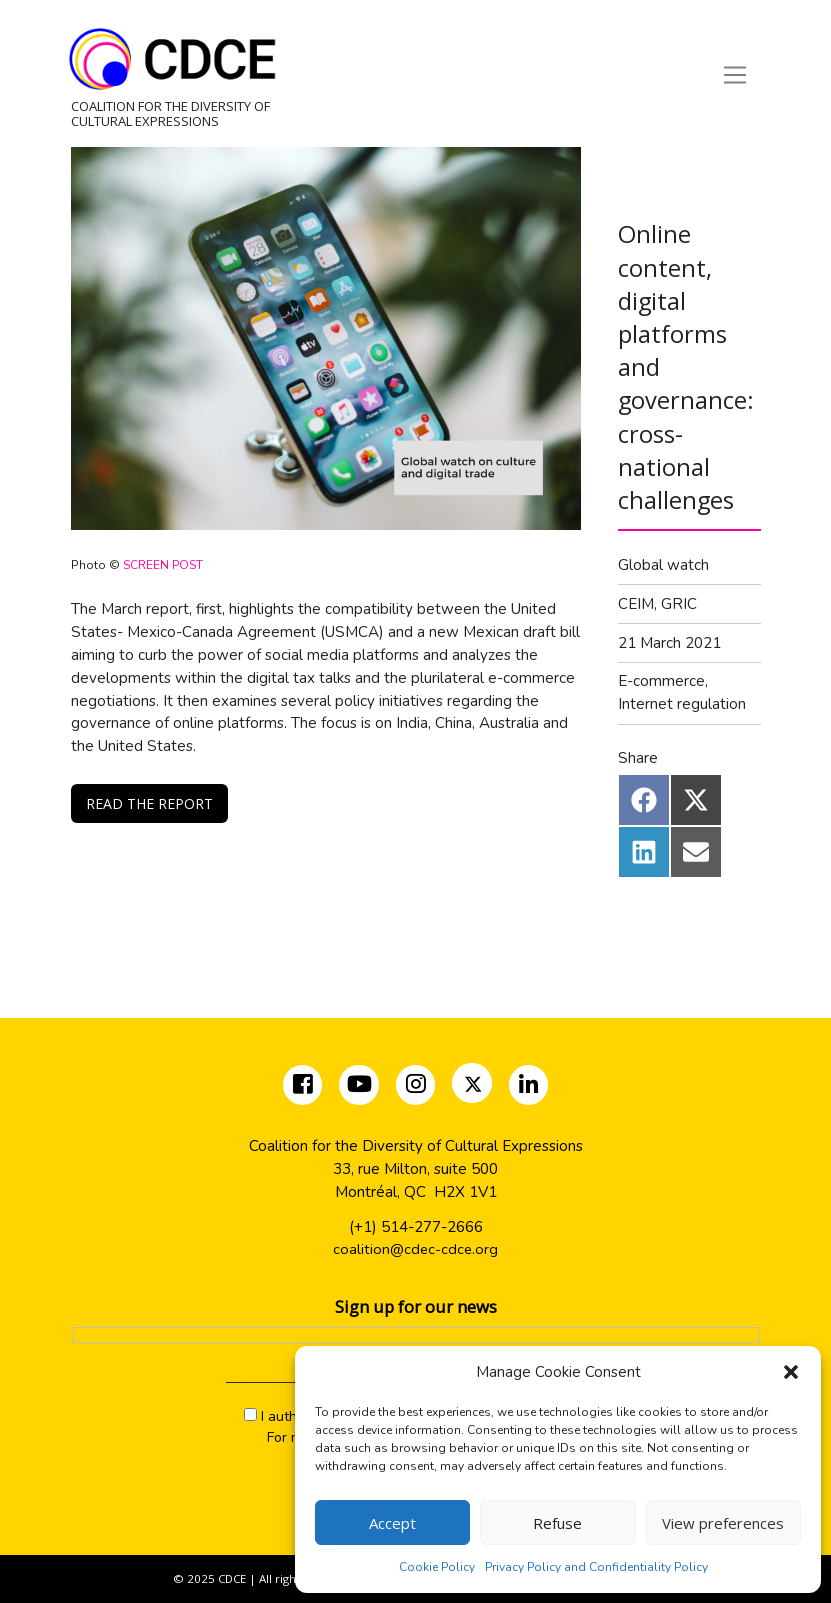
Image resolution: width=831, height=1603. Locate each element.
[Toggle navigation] (734, 75)
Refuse (557, 1523)
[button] (791, 1372)
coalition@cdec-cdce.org (415, 1250)
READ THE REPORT (149, 803)
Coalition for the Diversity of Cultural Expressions (170, 113)
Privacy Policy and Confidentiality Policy (596, 1567)
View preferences (723, 1523)
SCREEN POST (164, 565)
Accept (392, 1523)
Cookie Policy (437, 1567)
